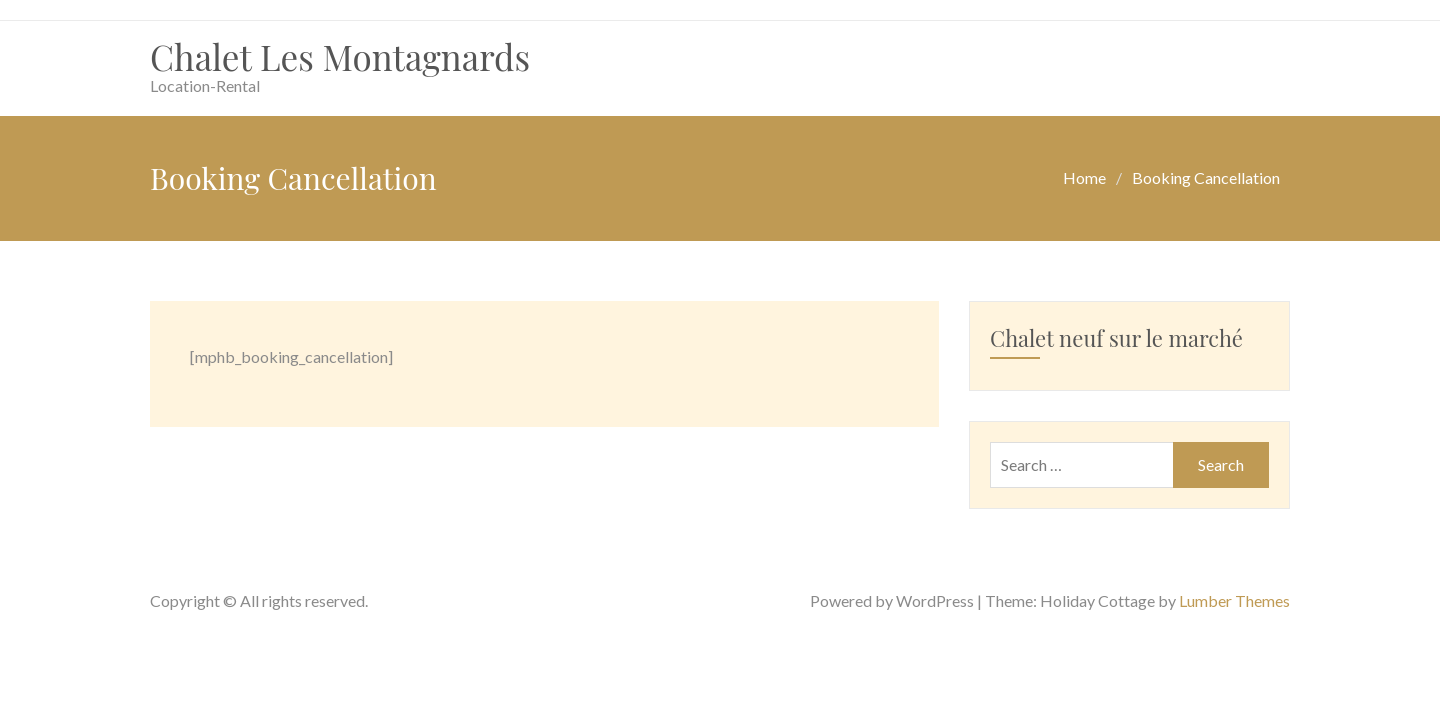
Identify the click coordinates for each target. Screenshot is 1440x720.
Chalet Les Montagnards (340, 56)
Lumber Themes (1234, 600)
